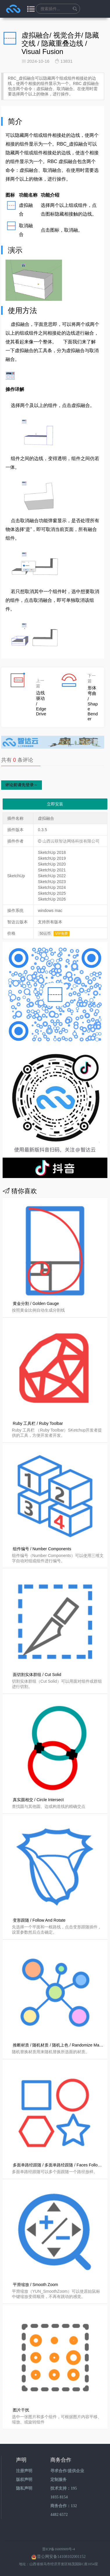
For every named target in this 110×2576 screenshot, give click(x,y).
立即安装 (55, 804)
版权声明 (24, 2479)
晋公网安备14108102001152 (61, 2556)
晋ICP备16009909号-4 (58, 2549)
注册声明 (24, 2471)
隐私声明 (24, 2488)
